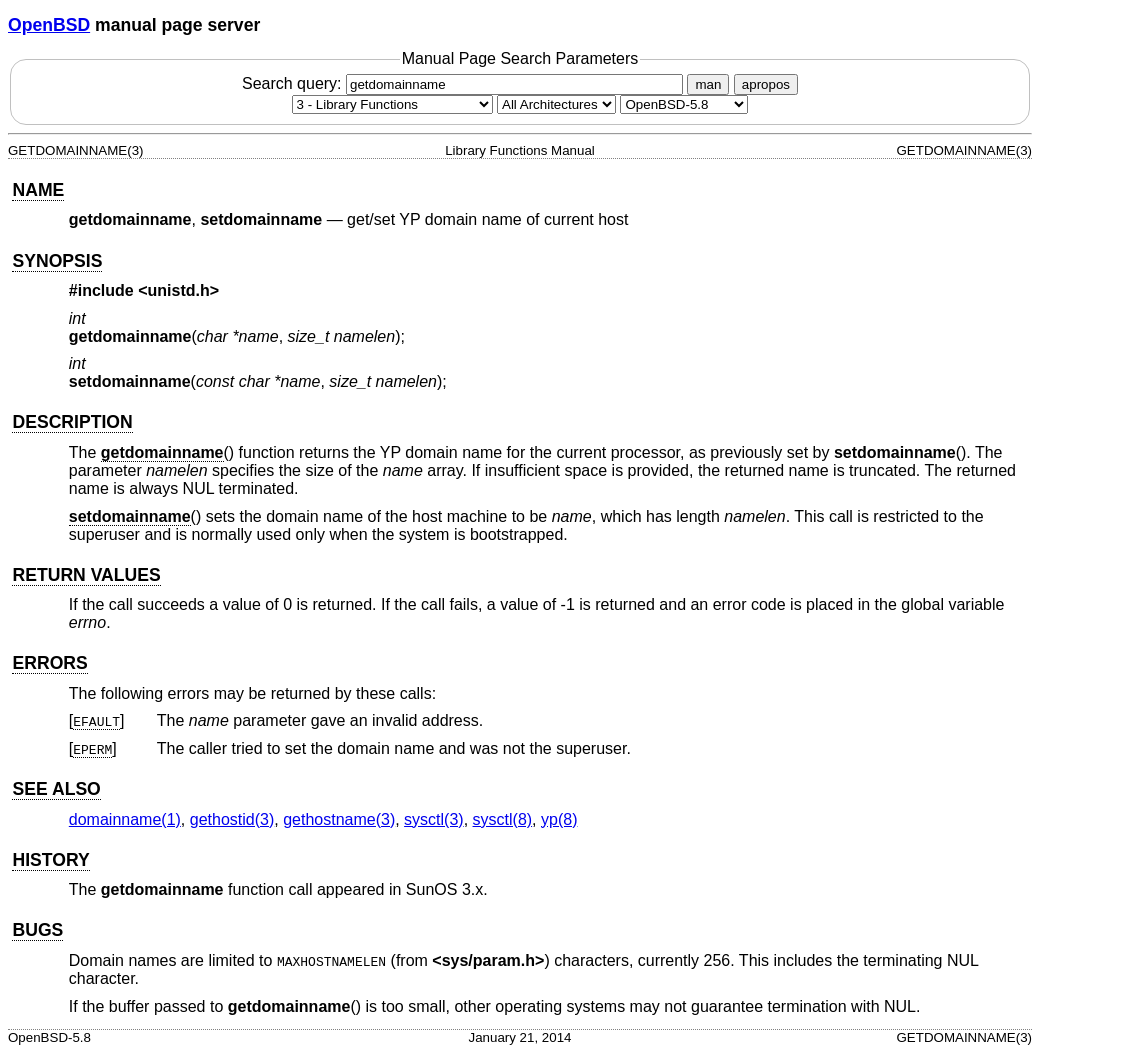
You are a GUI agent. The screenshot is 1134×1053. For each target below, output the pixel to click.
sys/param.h (488, 960)
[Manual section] (392, 104)
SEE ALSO (56, 789)
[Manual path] (684, 104)
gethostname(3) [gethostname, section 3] (339, 819)
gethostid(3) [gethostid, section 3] (232, 819)
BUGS (37, 930)
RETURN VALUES (86, 575)
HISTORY (50, 860)
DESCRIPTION (72, 422)
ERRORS (49, 663)
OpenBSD (49, 25)
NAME (38, 190)
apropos (766, 84)
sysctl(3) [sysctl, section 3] (434, 819)
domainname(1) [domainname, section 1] (125, 819)
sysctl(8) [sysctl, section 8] (503, 819)
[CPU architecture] (556, 104)
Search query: (465, 83)
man (708, 84)
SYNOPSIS (57, 261)
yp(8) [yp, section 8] (559, 819)
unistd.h (179, 290)
